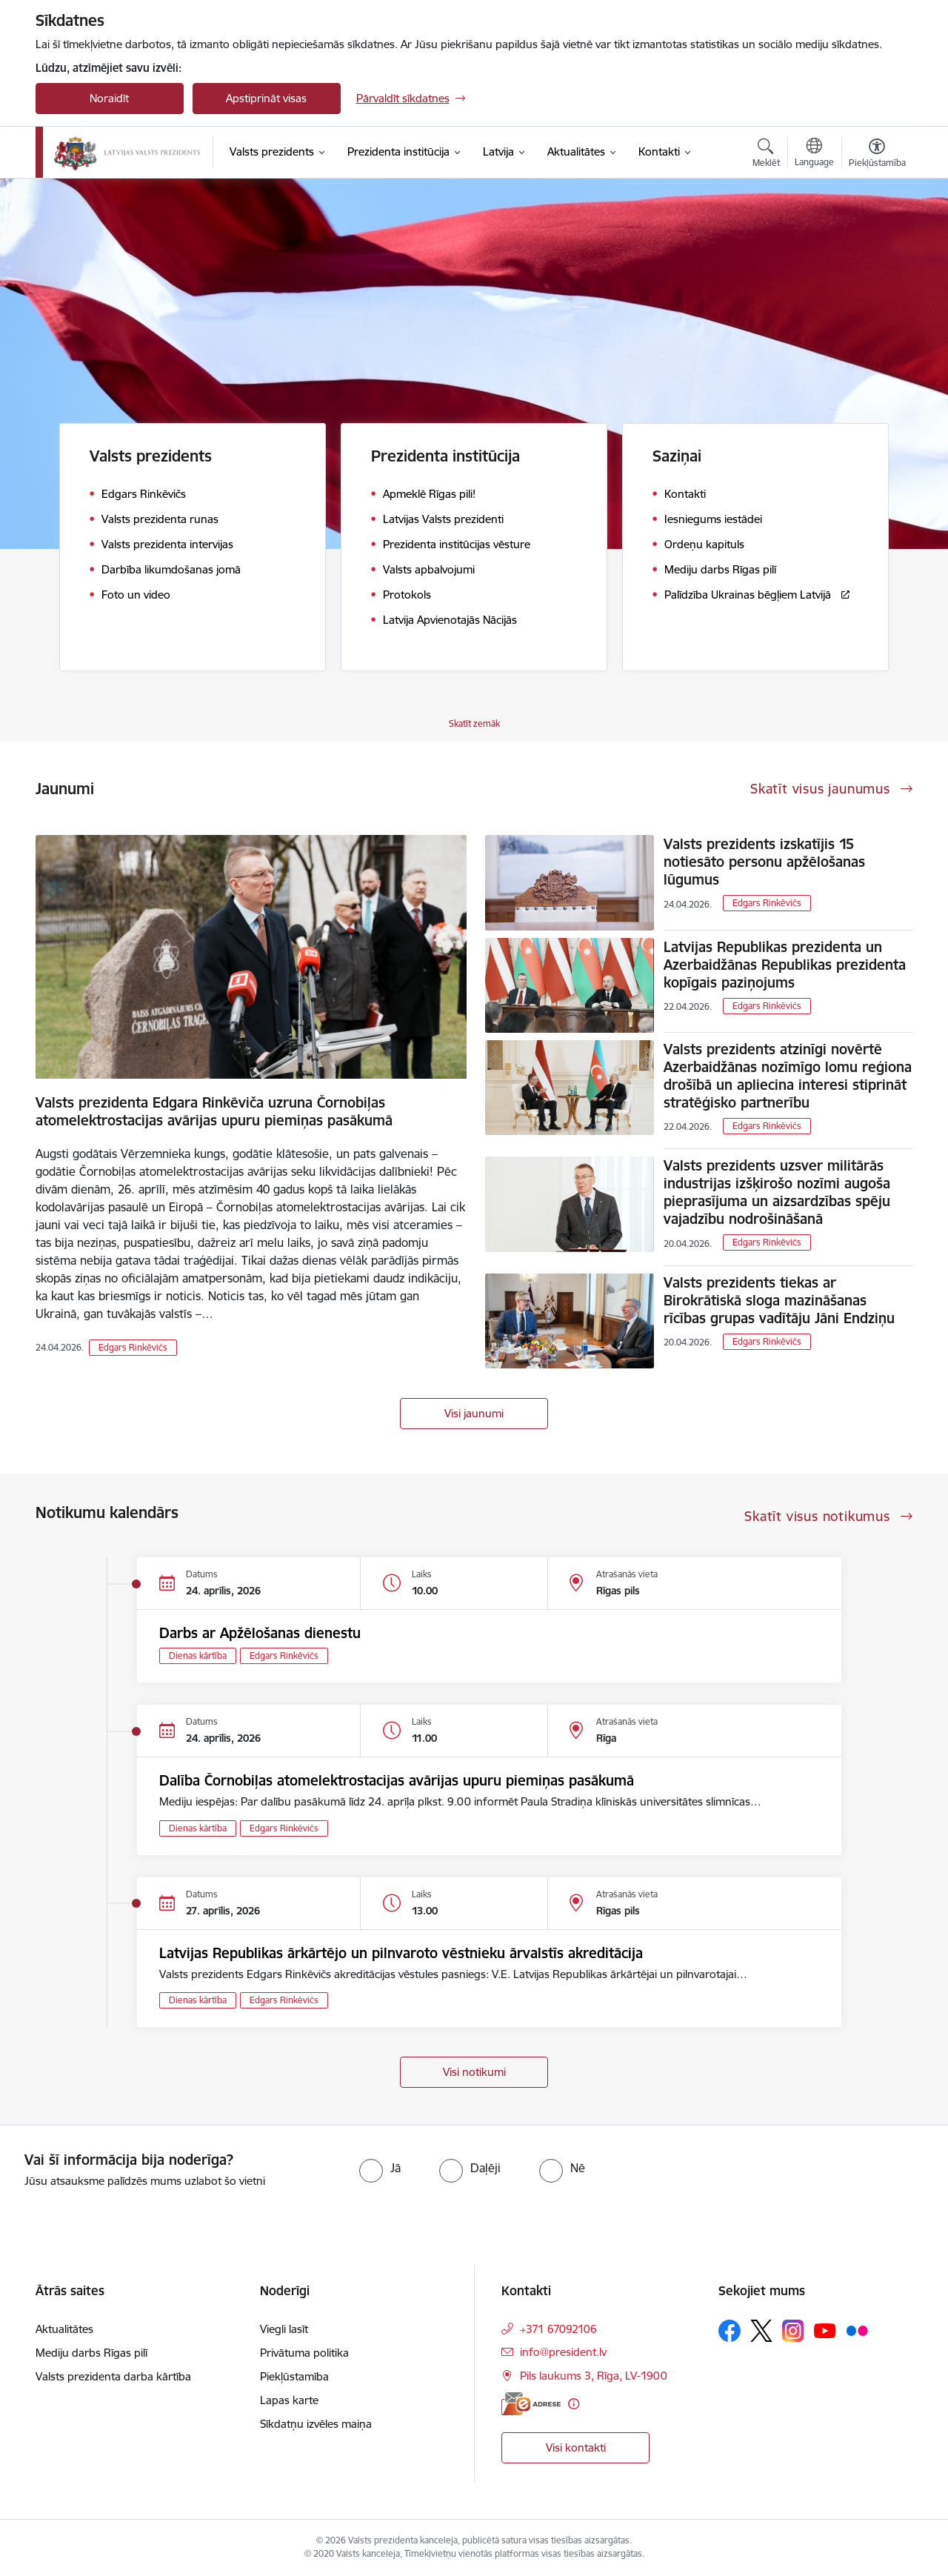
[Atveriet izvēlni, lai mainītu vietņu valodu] (814, 154)
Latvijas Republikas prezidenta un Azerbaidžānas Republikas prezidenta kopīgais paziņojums (785, 964)
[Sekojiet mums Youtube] (825, 2330)
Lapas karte (289, 2400)
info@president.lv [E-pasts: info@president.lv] (563, 2352)
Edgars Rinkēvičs (133, 1347)
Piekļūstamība (294, 2376)
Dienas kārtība (198, 1655)
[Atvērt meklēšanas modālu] (766, 155)
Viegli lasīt (284, 2329)
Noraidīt (109, 98)
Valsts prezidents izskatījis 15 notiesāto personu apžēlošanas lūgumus (764, 861)
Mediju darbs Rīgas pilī (91, 2353)
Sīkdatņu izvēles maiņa (316, 2424)
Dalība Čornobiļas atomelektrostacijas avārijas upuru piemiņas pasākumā (396, 1780)
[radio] (380, 2168)
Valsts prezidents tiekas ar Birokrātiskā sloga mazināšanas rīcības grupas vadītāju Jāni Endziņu (779, 1300)
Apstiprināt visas (266, 98)
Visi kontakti (576, 2447)
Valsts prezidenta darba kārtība (113, 2376)
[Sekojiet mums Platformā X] (761, 2331)
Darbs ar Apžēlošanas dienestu (260, 1633)
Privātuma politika (304, 2353)
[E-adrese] (531, 2404)
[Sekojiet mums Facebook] (729, 2331)
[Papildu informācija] (573, 2403)
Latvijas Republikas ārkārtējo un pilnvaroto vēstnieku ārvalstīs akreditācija (401, 1953)
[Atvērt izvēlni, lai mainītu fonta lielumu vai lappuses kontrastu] (877, 155)
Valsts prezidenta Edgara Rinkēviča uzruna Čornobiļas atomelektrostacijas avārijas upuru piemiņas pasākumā (214, 1111)
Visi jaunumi (474, 1413)
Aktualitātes (64, 2329)
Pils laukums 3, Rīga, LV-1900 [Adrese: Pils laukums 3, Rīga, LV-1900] (593, 2376)
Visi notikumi (474, 2072)
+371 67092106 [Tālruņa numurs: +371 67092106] (558, 2329)
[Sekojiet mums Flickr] (857, 2330)
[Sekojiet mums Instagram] (793, 2330)
